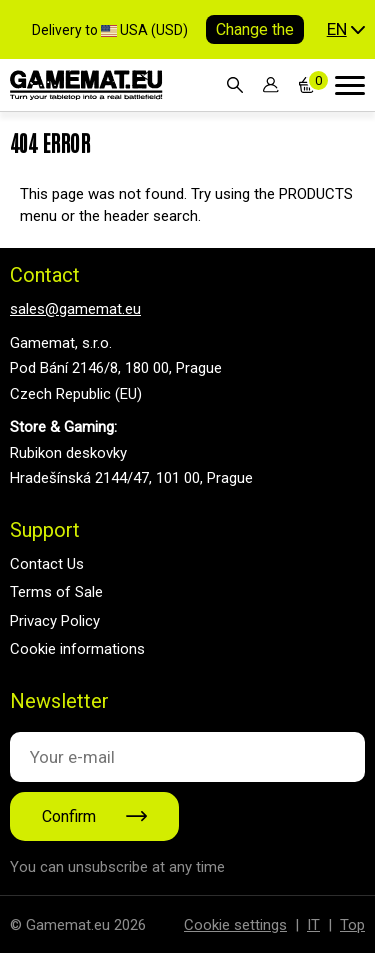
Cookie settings (235, 925)
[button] (346, 30)
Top (352, 925)
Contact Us (47, 564)
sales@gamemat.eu (75, 309)
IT (313, 925)
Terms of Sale (56, 592)
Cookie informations (77, 649)
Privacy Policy (55, 621)
